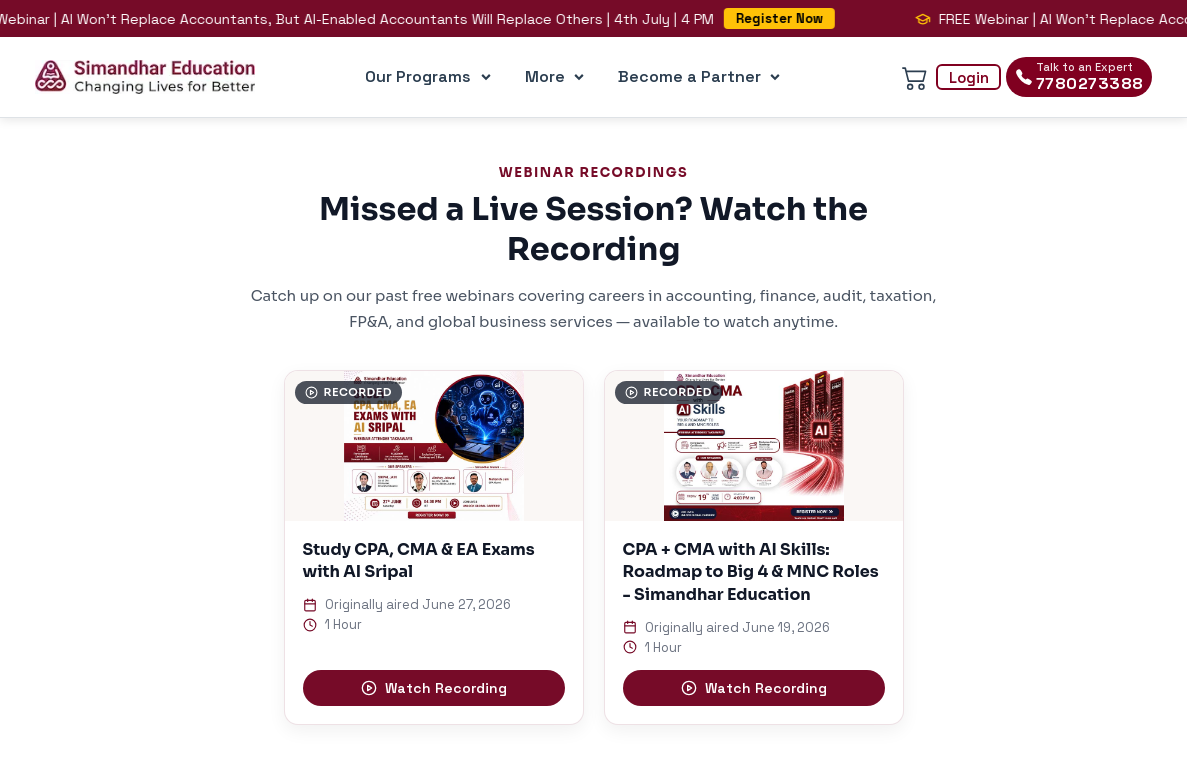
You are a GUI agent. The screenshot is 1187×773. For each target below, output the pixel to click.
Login (969, 77)
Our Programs (431, 77)
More (558, 77)
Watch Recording (434, 688)
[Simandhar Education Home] (145, 77)
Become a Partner (703, 77)
